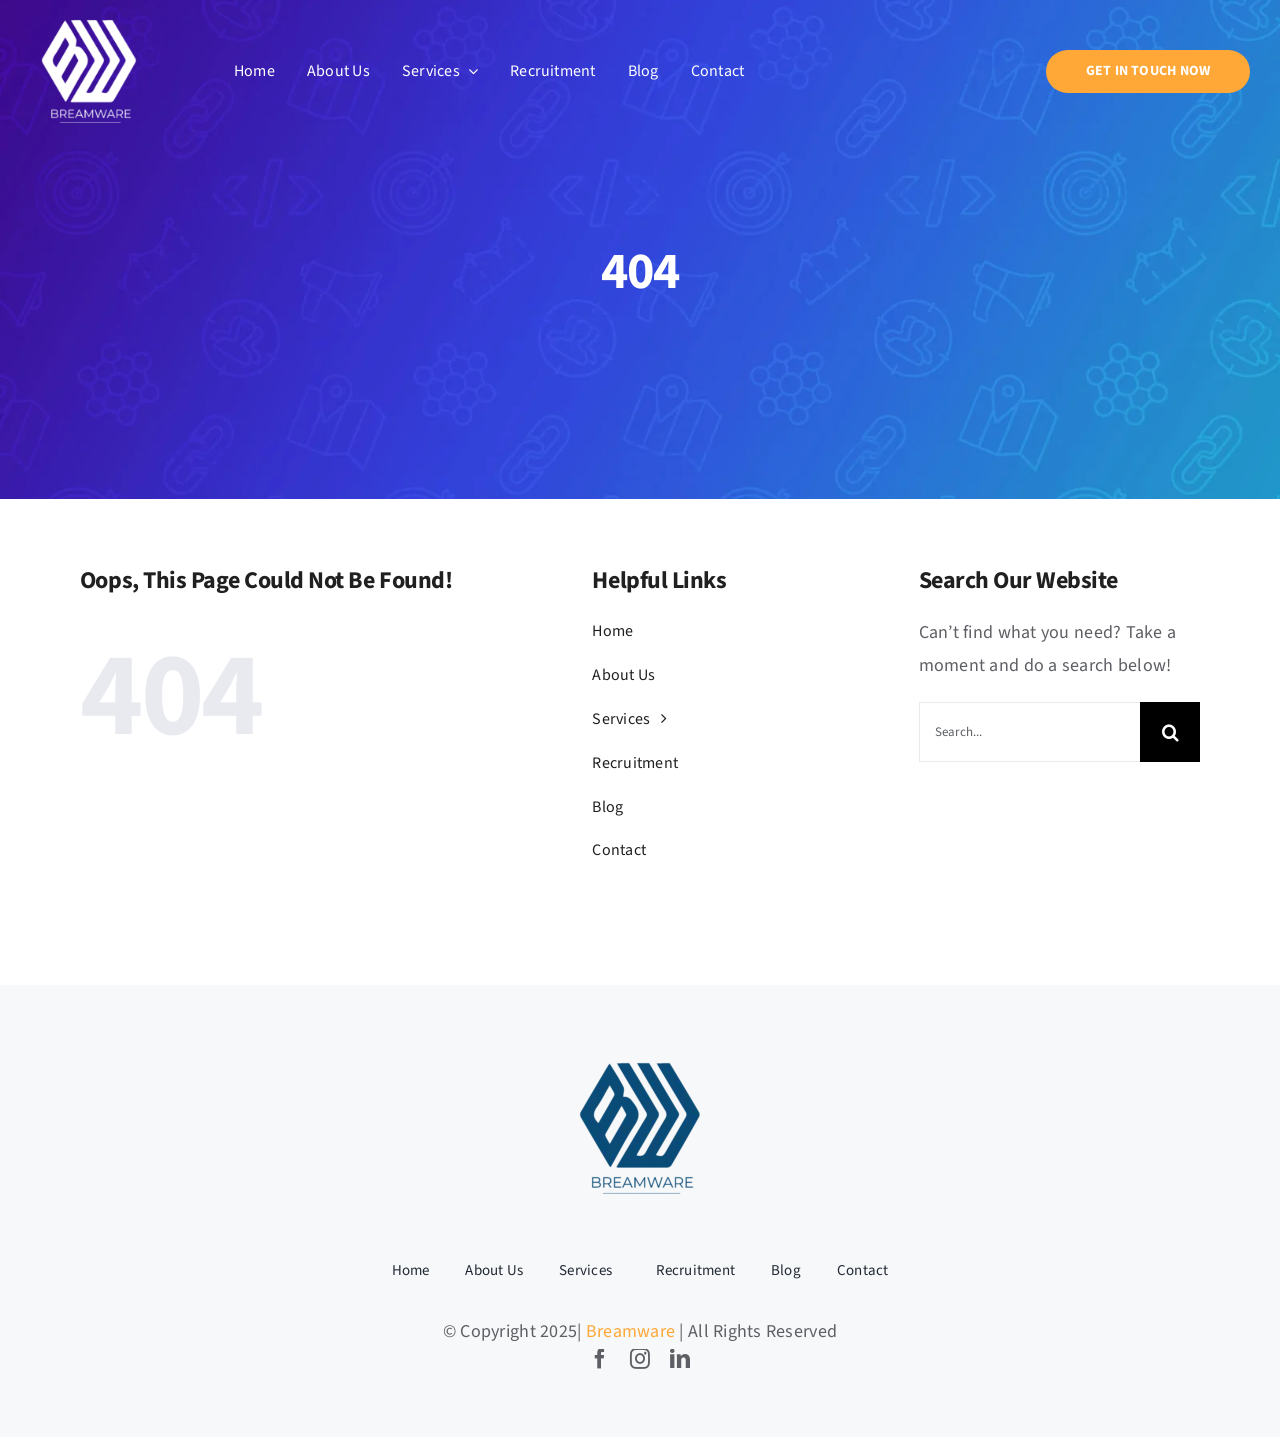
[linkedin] (680, 1359)
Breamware (630, 1331)
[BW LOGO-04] (640, 1061)
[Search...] (1029, 732)
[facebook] (600, 1359)
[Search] (1170, 732)
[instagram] (640, 1359)
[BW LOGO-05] (89, 20)
